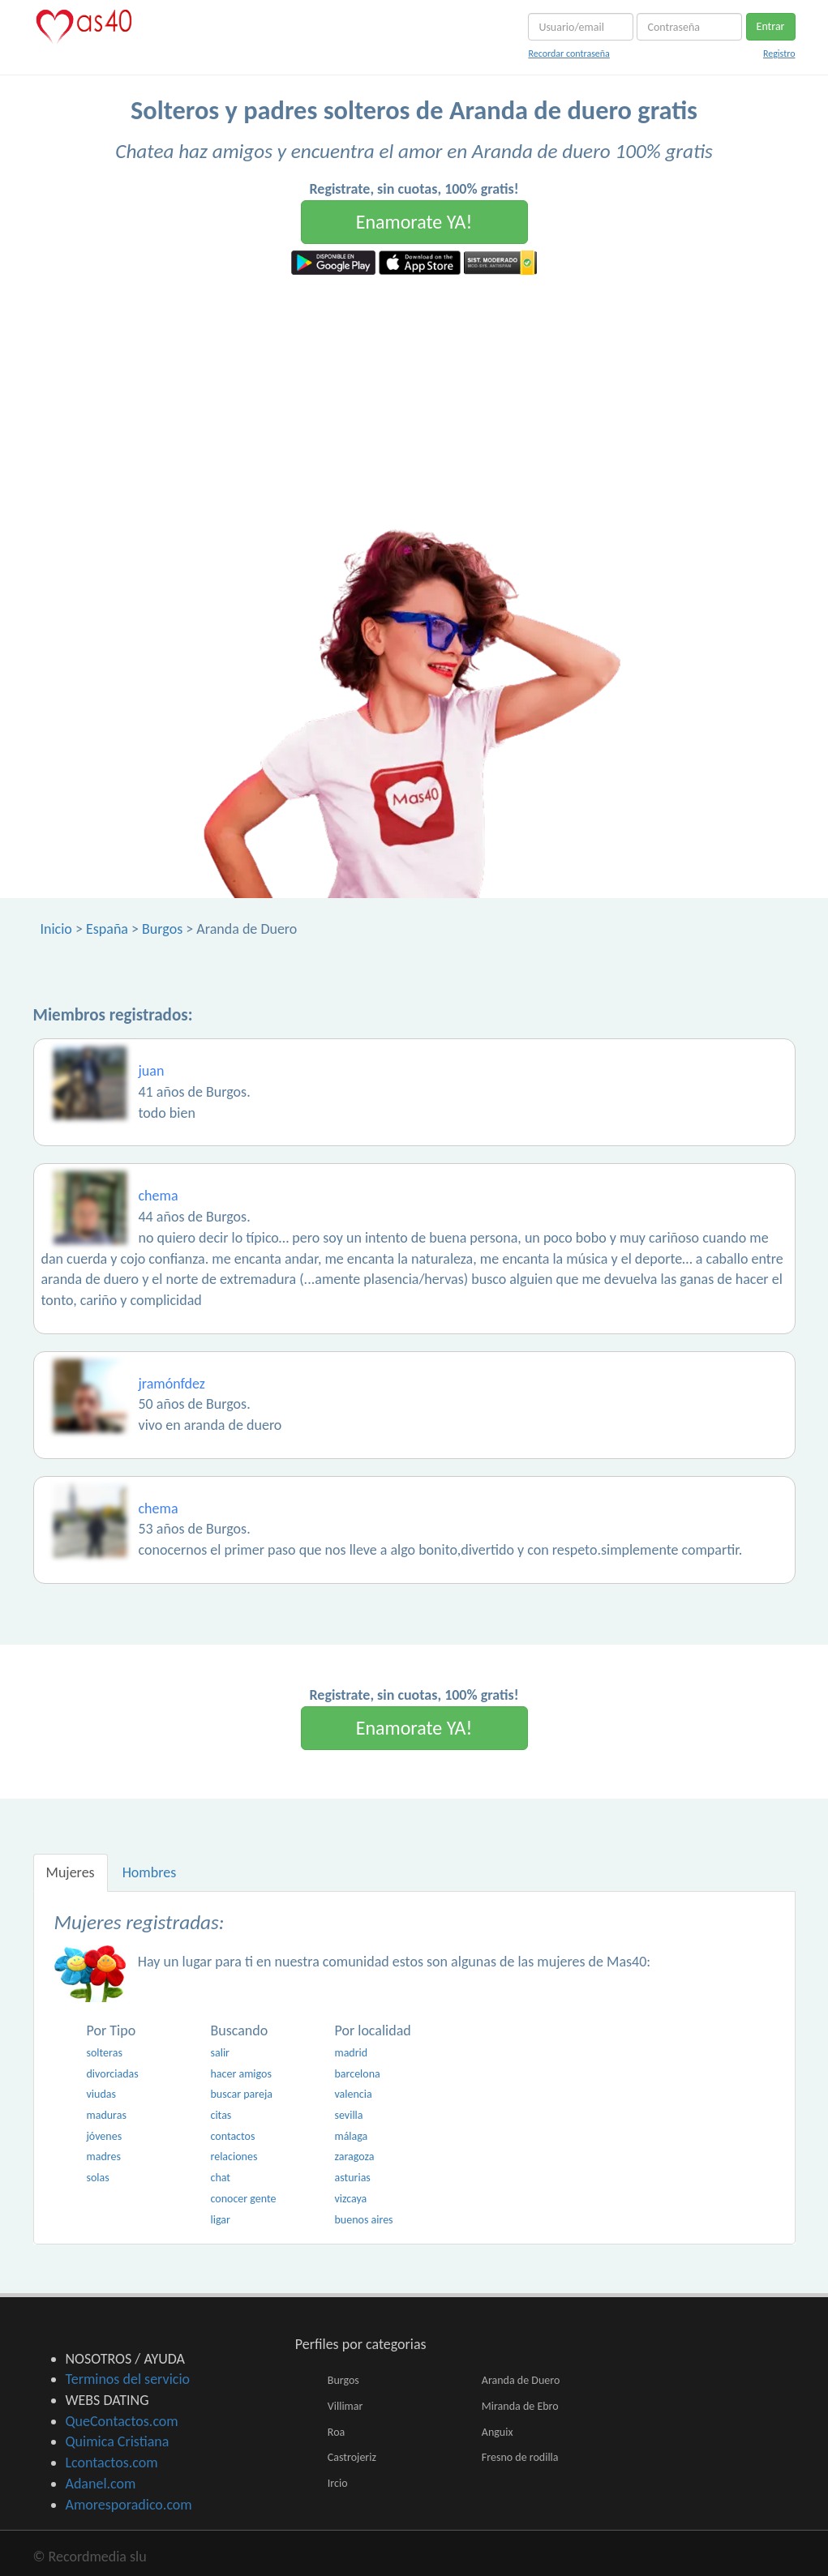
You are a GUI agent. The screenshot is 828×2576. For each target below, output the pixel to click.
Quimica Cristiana (117, 2441)
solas (98, 2177)
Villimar (345, 2406)
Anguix (497, 2432)
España (107, 929)
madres (104, 2156)
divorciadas (113, 2074)
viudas (101, 2094)
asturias (352, 2177)
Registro (779, 53)
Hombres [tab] (149, 1872)
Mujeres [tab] (70, 1872)
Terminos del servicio (128, 2379)
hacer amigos (240, 2074)
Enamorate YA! (414, 221)
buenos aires (363, 2220)
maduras (107, 2115)
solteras (104, 2053)
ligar (220, 2220)
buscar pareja (241, 2094)
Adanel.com (101, 2484)
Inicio (56, 929)
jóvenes (104, 2136)
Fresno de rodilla (520, 2457)
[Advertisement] (414, 396)
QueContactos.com (122, 2421)
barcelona (357, 2074)
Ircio (338, 2483)
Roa (336, 2432)
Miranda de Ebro (520, 2406)
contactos (232, 2136)
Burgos (162, 929)
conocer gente (243, 2199)
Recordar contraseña (568, 53)
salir (220, 2053)
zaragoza (354, 2156)
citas (220, 2115)
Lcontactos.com (112, 2462)
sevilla (348, 2115)
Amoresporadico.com (129, 2505)
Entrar (771, 26)
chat (220, 2177)
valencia (352, 2094)
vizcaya (350, 2199)
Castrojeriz (352, 2457)
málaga (350, 2136)
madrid (350, 2053)
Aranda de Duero (521, 2380)
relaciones (233, 2156)
